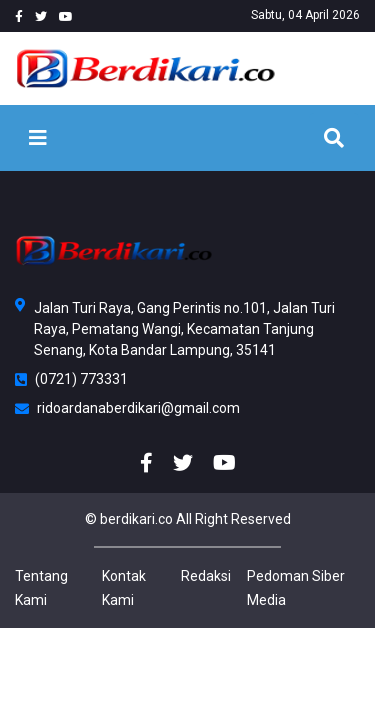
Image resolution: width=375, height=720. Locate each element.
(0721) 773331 (71, 379)
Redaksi (206, 576)
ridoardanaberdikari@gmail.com (127, 408)
